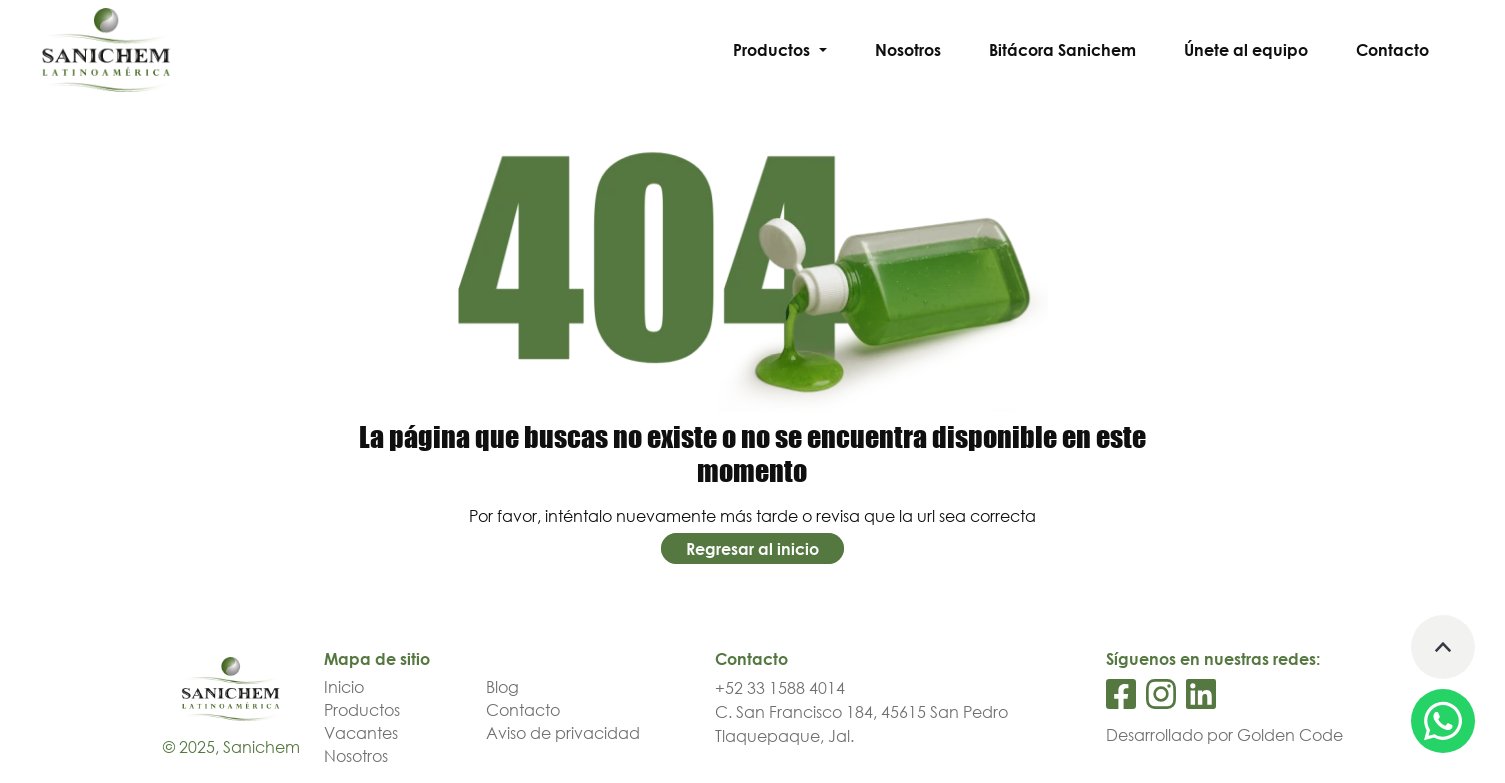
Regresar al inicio (752, 548)
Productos (362, 710)
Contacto (1392, 50)
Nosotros (908, 50)
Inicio (344, 687)
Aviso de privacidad (563, 733)
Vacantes (361, 733)
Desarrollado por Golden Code (1224, 735)
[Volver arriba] (1443, 647)
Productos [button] (773, 50)
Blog (502, 687)
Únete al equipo (1246, 50)
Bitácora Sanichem (1062, 50)
